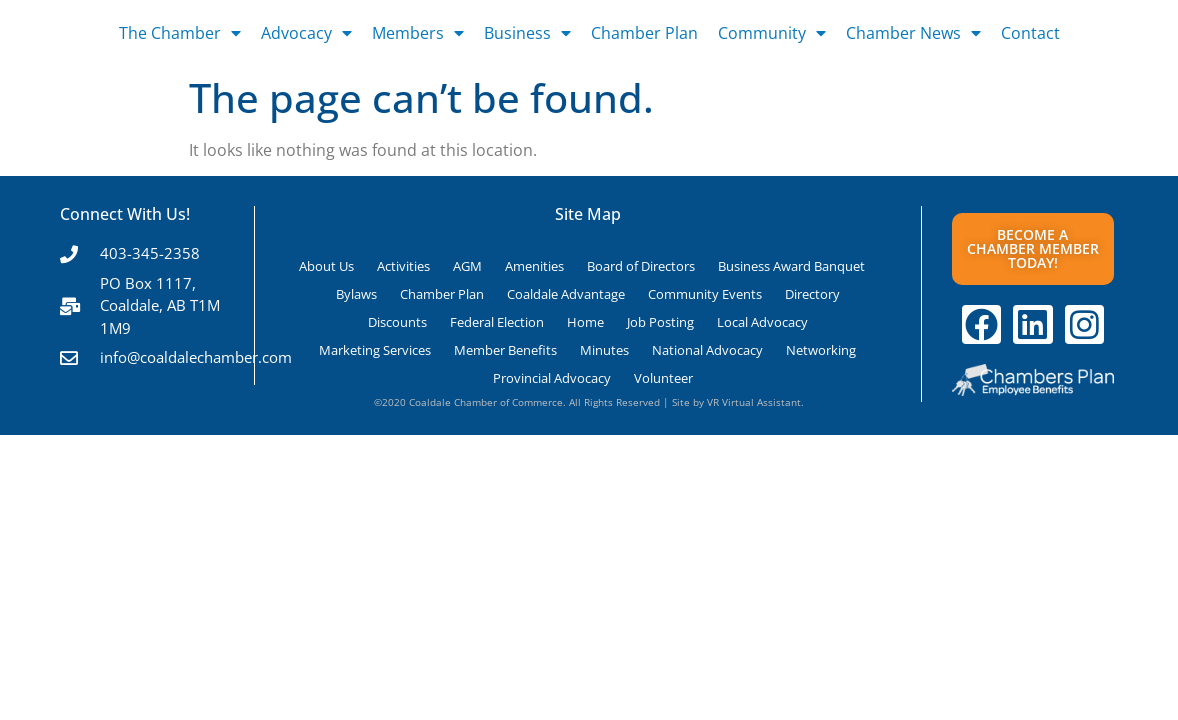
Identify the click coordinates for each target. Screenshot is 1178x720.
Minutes (604, 350)
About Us (326, 266)
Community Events (705, 294)
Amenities (534, 266)
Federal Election (497, 322)
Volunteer (663, 378)
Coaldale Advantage (566, 294)
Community (772, 33)
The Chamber (180, 33)
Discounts (397, 322)
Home (585, 322)
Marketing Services (375, 350)
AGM (467, 266)
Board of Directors (641, 266)
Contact (1030, 33)
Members (418, 33)
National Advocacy (707, 350)
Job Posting (660, 322)
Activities (403, 266)
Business (527, 33)
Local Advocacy (762, 322)
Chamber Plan (644, 33)
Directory (812, 294)
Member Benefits (505, 350)
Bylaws (356, 294)
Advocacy (306, 33)
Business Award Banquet (791, 266)
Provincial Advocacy (552, 378)
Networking (821, 350)
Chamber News (913, 33)
